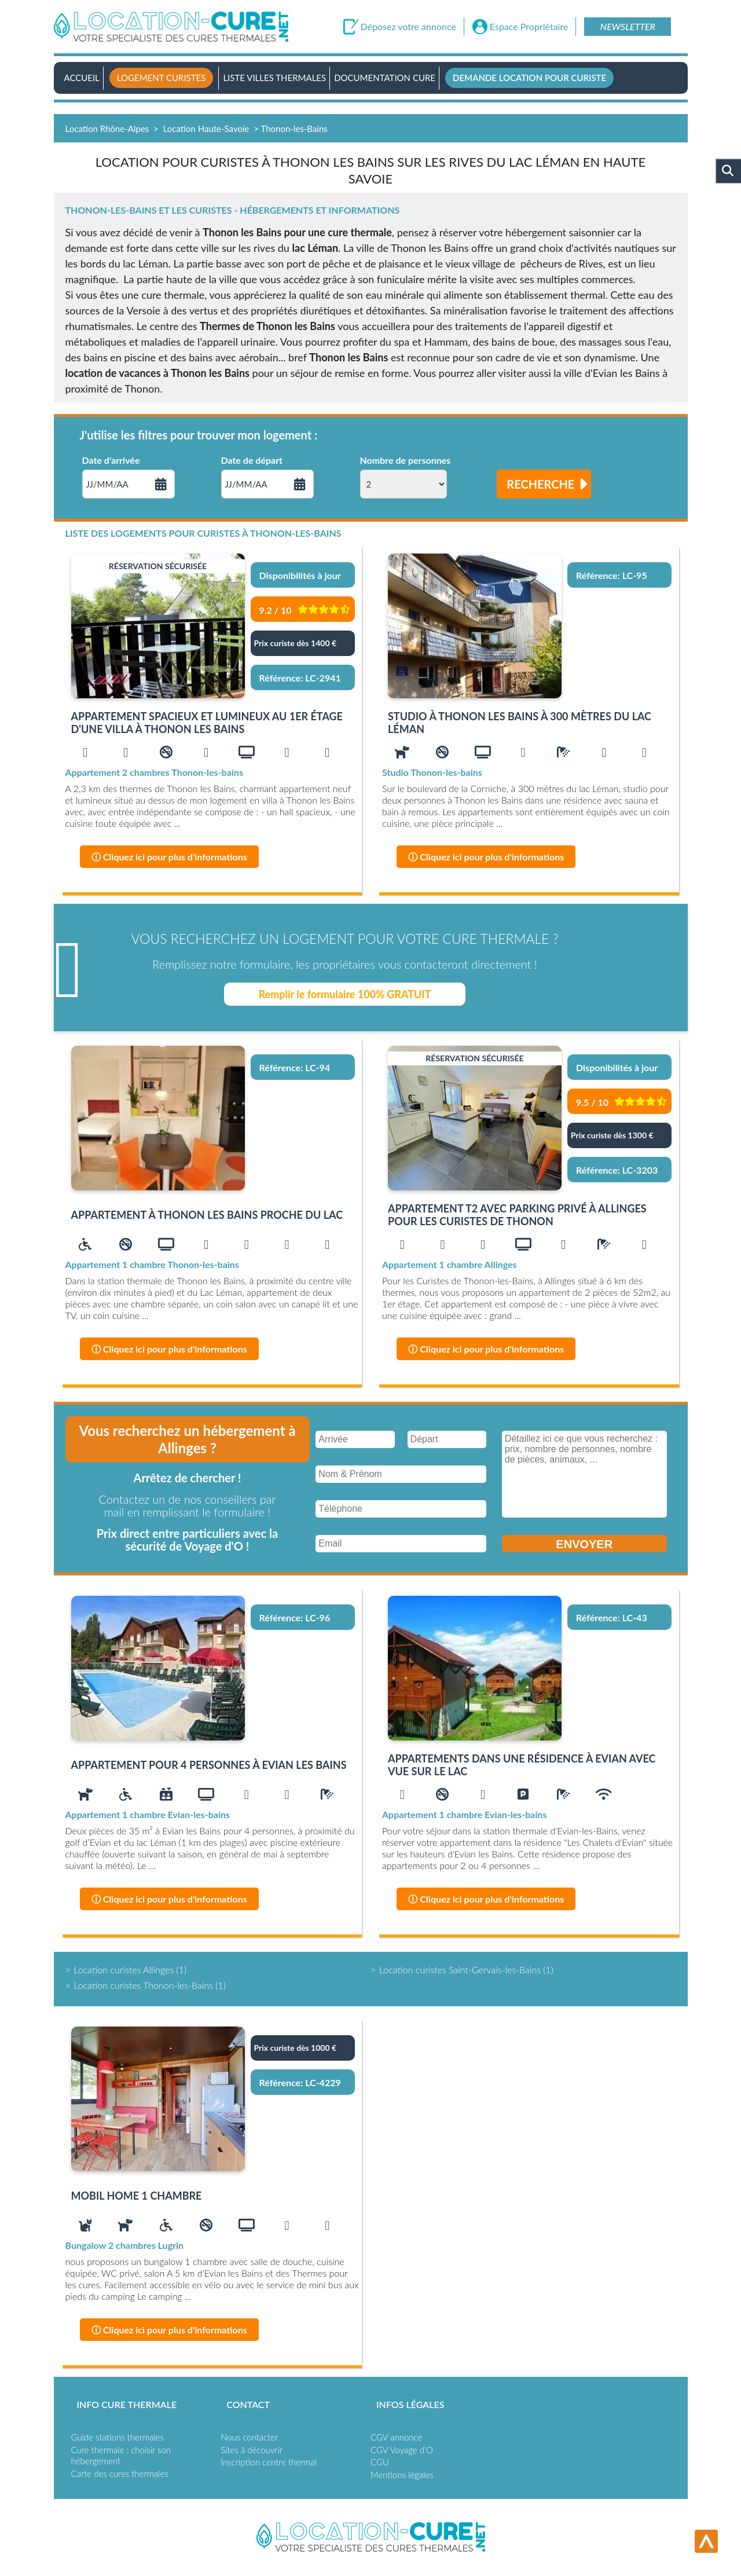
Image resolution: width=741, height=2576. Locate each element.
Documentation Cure (384, 77)
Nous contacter (249, 2437)
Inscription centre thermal (269, 2462)
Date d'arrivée (111, 460)
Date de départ (252, 460)
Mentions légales (402, 2474)
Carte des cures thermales (119, 2473)
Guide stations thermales (117, 2437)
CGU (379, 2462)
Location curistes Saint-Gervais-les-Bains (460, 1969)
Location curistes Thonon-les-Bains (143, 1985)
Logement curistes (161, 77)
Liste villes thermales (274, 77)
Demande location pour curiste (529, 77)
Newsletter (627, 26)
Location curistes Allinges (124, 1969)
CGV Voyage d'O (401, 2450)
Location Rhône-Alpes (107, 128)
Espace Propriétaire (529, 26)
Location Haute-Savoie (206, 128)
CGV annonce (396, 2437)
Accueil (82, 77)
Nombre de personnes (405, 460)
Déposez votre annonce (408, 26)
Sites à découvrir (252, 2450)
